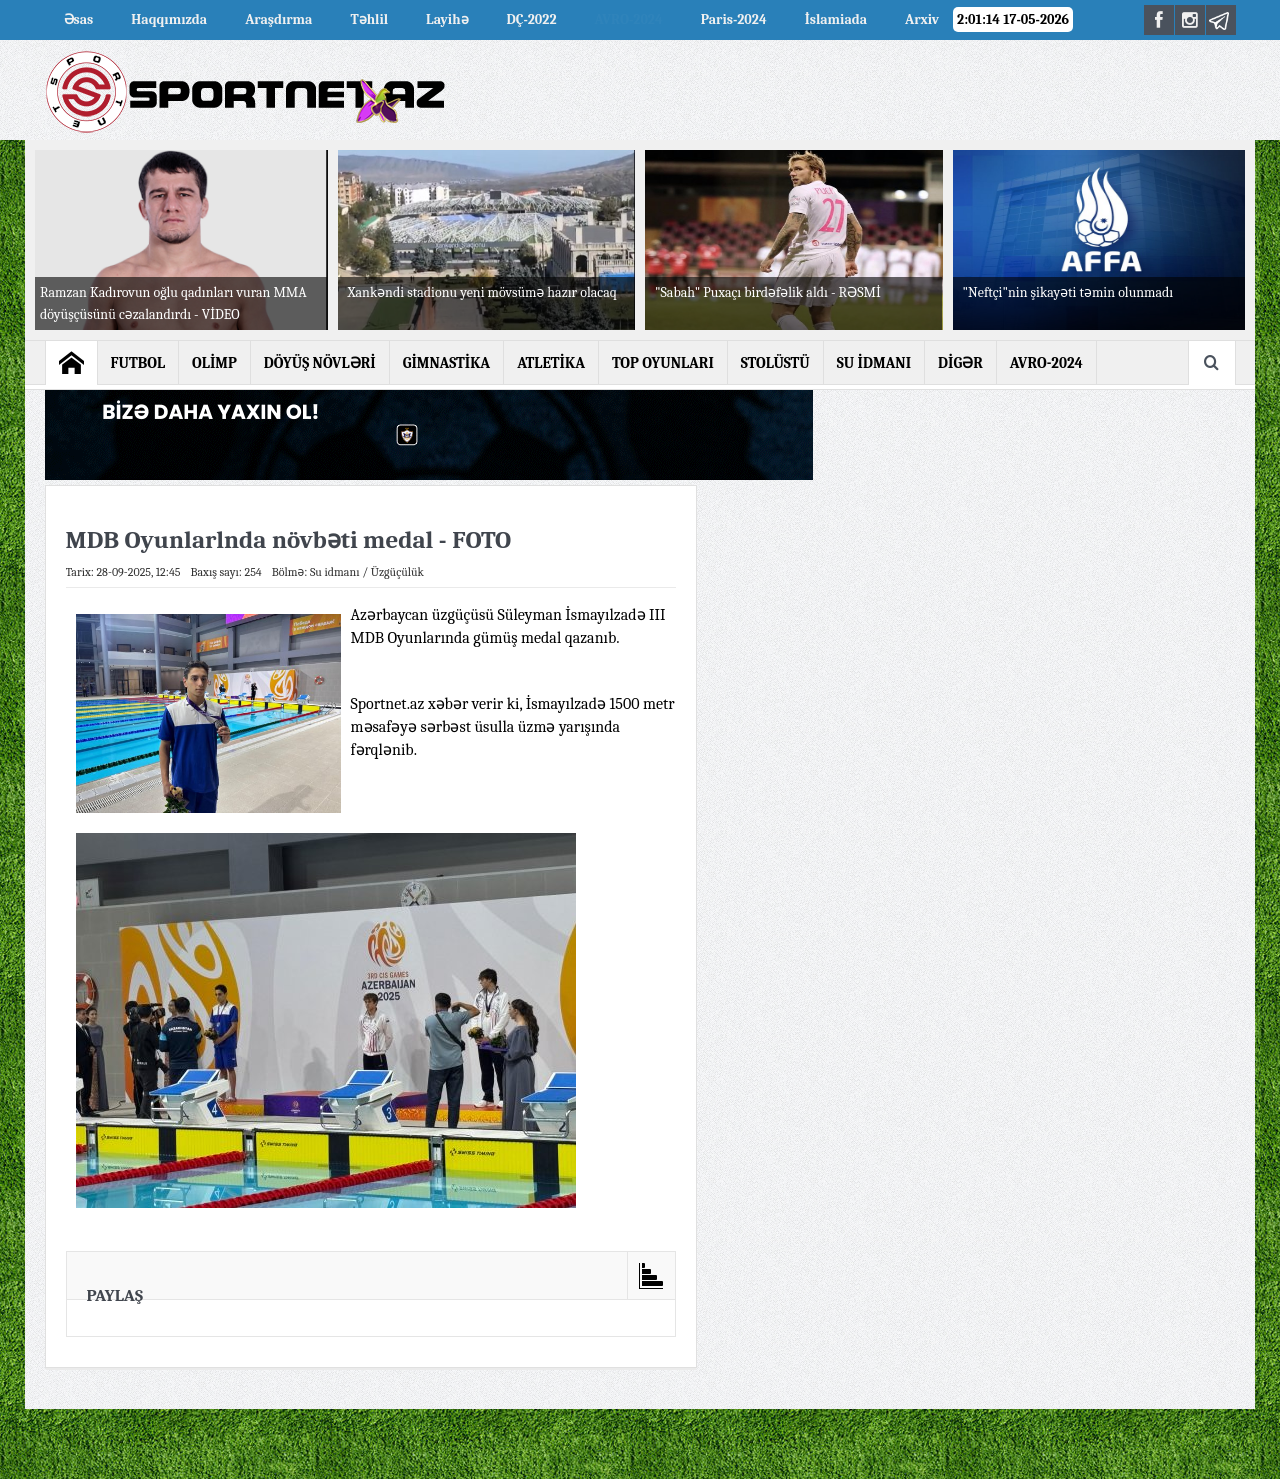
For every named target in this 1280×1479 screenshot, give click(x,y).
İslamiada (836, 19)
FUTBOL (138, 363)
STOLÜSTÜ (775, 363)
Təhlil (369, 19)
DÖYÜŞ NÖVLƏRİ (320, 363)
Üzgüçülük (397, 572)
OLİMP (214, 363)
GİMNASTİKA (447, 363)
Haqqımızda (169, 19)
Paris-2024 (734, 19)
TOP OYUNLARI (663, 363)
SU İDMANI (874, 363)
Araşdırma (278, 19)
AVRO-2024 (629, 19)
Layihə (447, 19)
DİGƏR (960, 363)
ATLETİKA (551, 363)
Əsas (79, 19)
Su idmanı (335, 572)
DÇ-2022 (532, 19)
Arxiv (922, 19)
